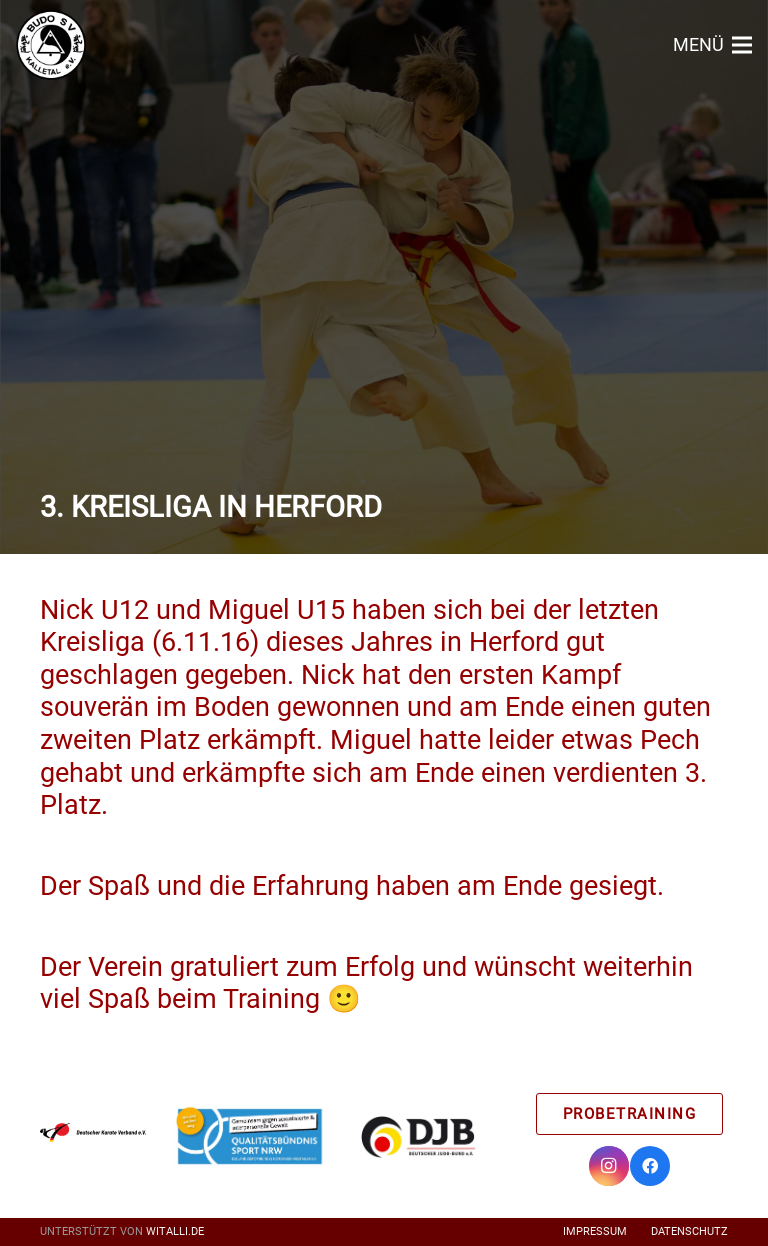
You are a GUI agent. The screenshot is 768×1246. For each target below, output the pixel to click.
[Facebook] (650, 1166)
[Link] (51, 45)
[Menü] (712, 45)
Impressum (595, 1231)
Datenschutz (689, 1231)
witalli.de (175, 1231)
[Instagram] (609, 1166)
